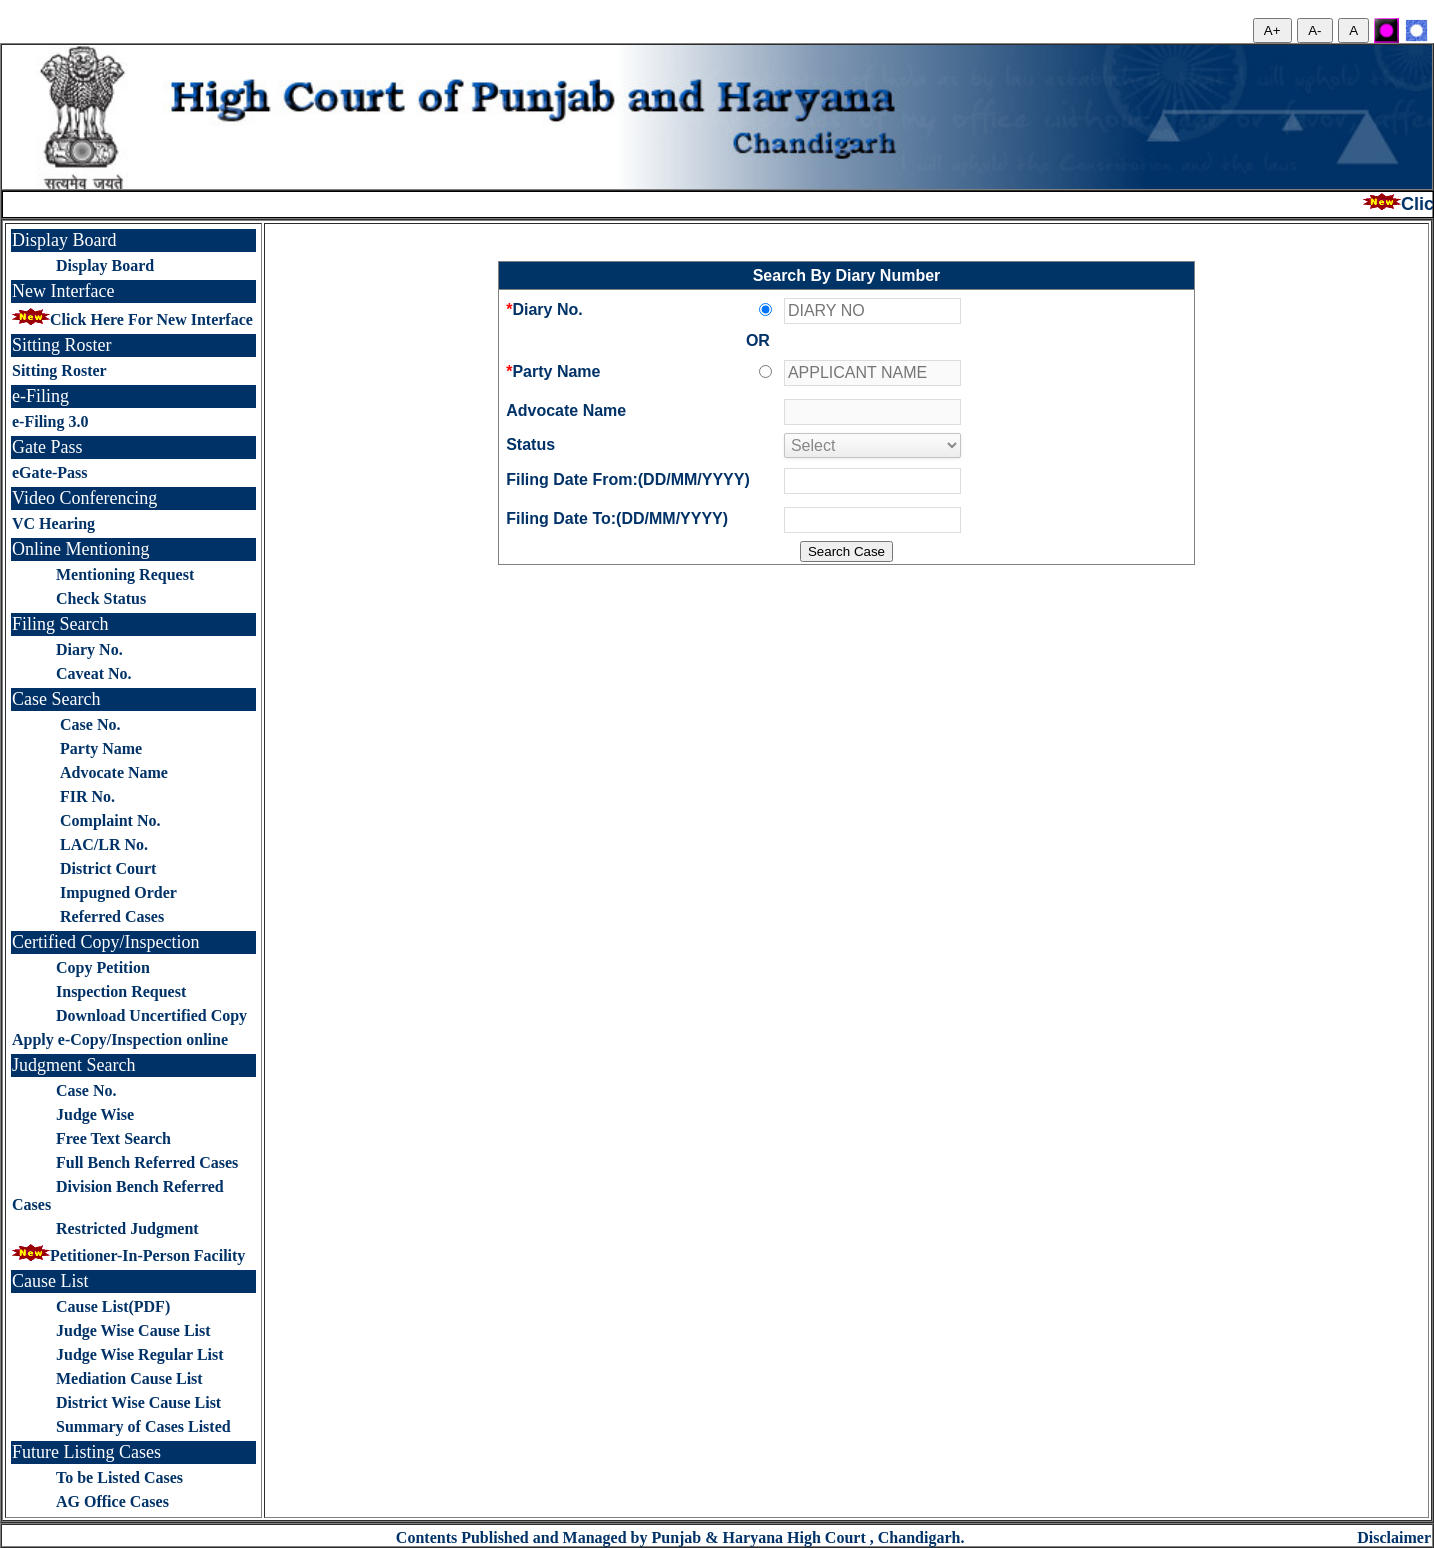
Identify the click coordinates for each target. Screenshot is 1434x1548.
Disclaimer (1394, 1537)
